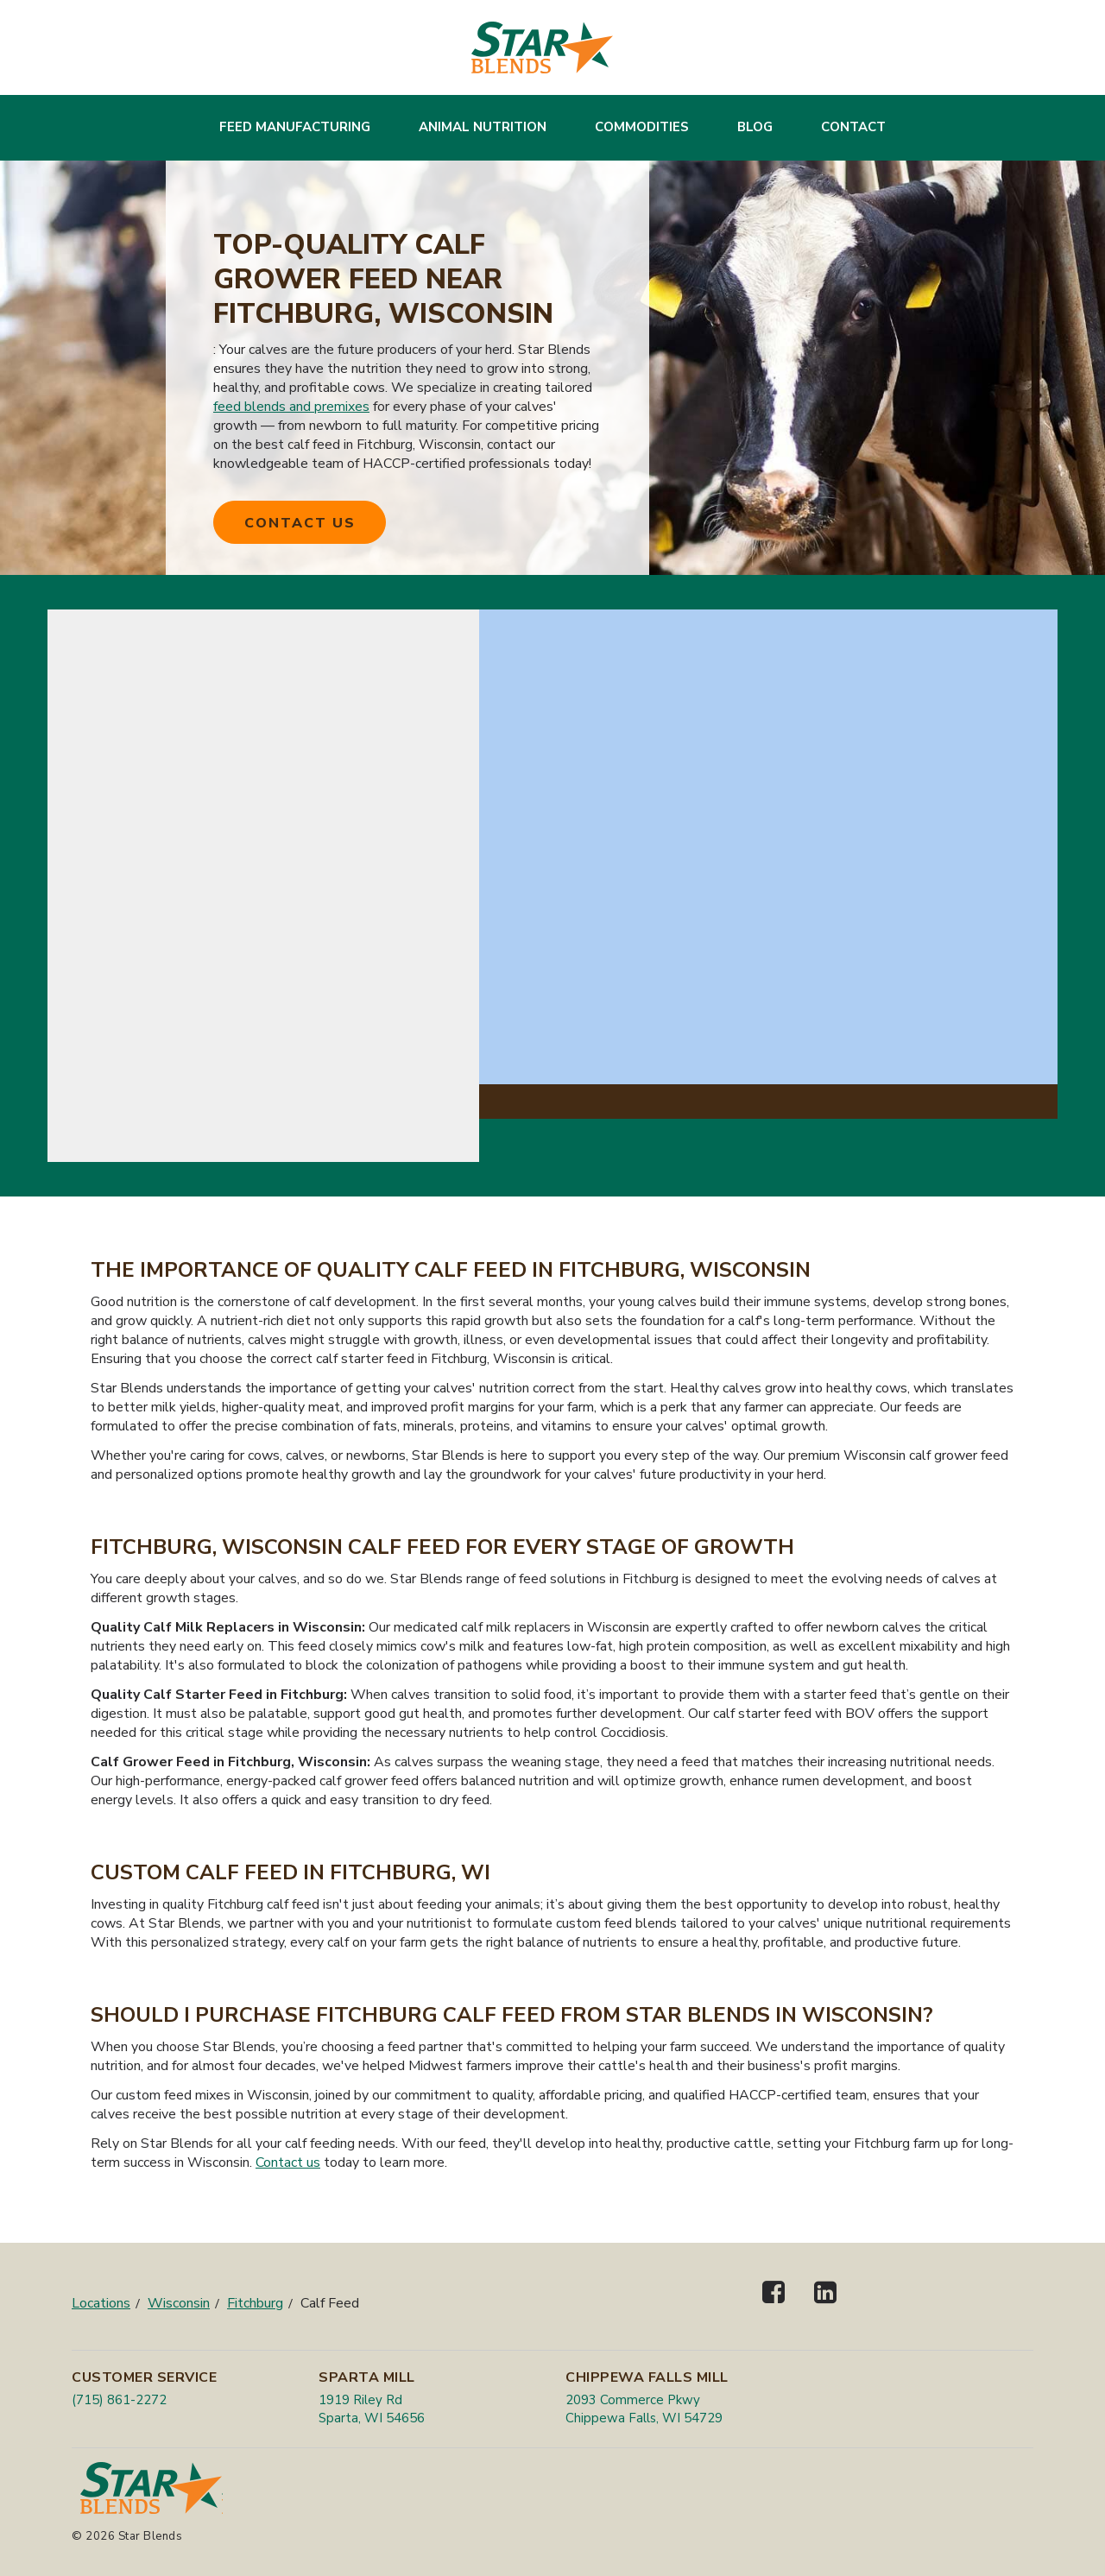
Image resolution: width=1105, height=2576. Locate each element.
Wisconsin (179, 2303)
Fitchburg (255, 2303)
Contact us (288, 2162)
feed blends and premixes (291, 406)
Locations (101, 2303)
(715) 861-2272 (119, 2400)
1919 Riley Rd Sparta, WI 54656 (372, 2409)
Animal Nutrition (482, 127)
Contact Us (300, 523)
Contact (853, 127)
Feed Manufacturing (294, 127)
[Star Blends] (542, 47)
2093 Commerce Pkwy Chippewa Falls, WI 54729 (644, 2409)
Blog (755, 127)
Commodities (642, 127)
